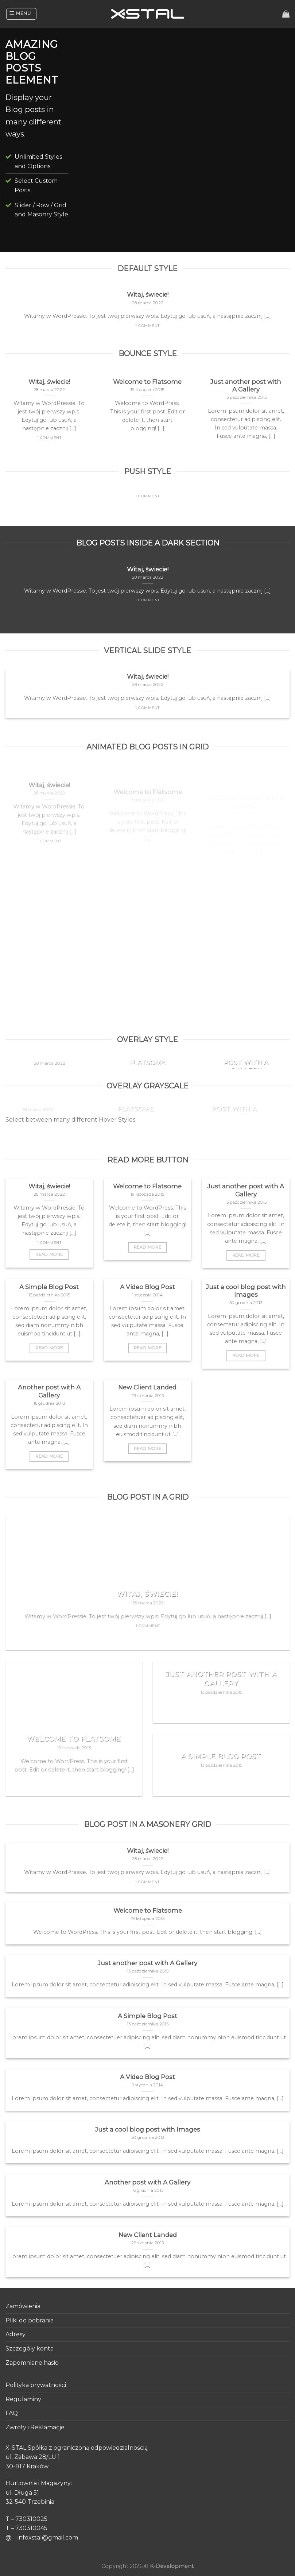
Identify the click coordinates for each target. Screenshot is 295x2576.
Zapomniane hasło (32, 2362)
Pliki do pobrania (29, 2320)
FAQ (11, 2413)
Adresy (15, 2334)
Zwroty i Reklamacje (35, 2427)
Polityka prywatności (35, 2385)
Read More (49, 1254)
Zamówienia (22, 2306)
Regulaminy (23, 2399)
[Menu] (21, 14)
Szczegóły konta (29, 2348)
